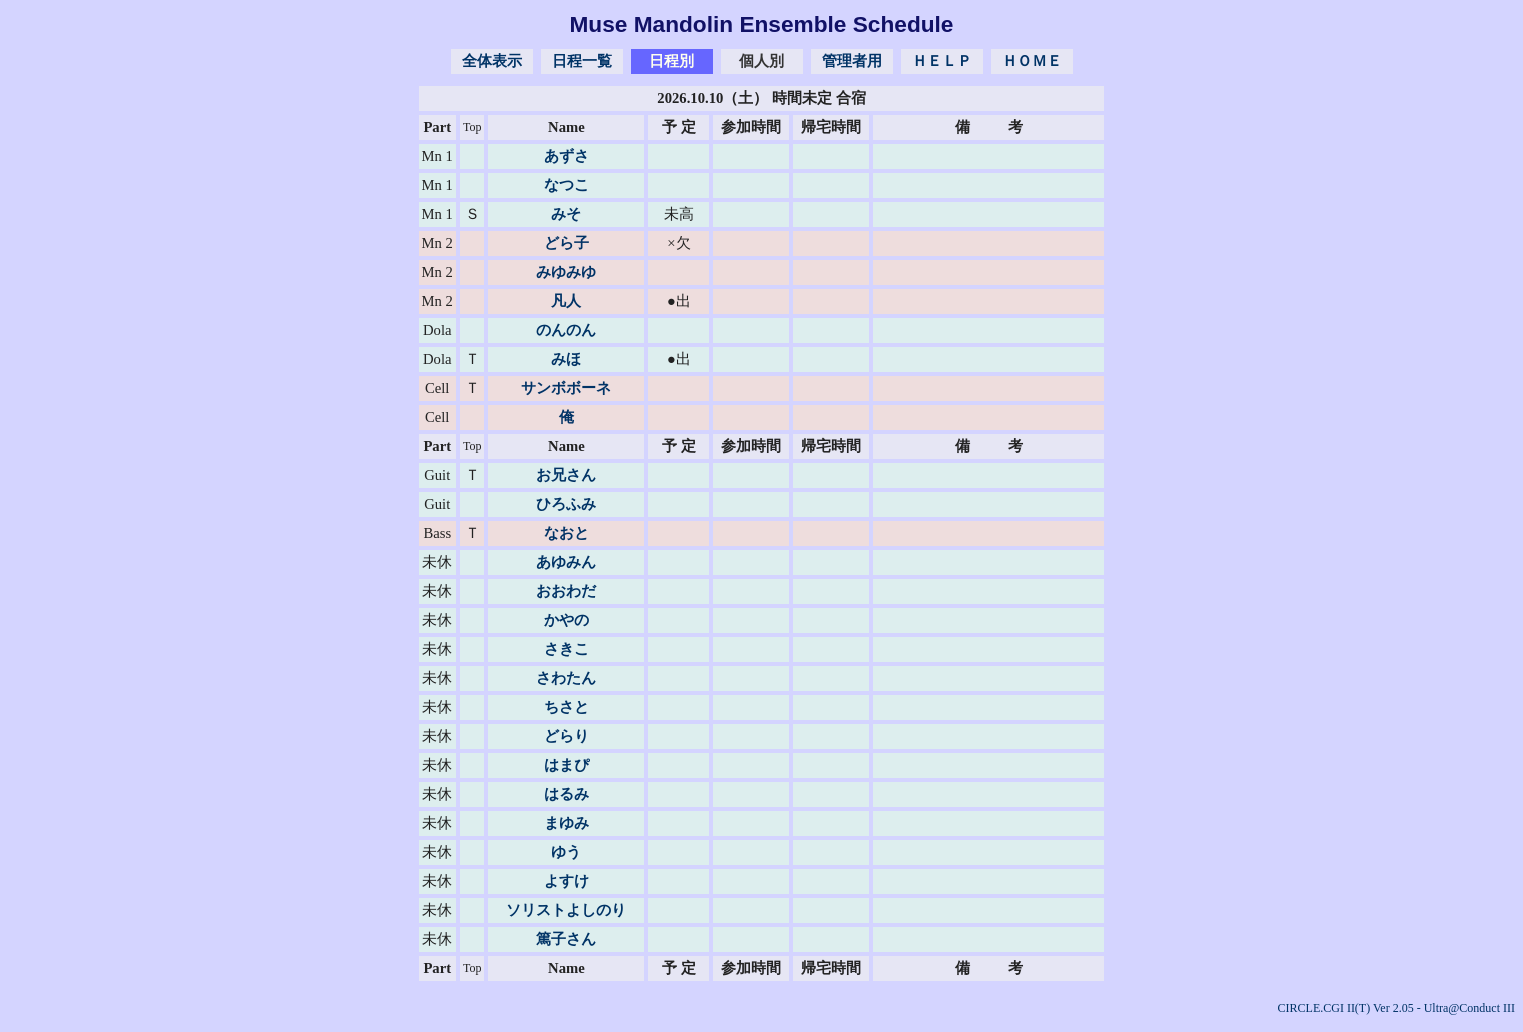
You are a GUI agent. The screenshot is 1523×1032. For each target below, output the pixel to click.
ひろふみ (566, 504)
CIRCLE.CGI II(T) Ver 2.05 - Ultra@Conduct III (1396, 1008)
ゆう (566, 852)
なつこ (566, 185)
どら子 (566, 243)
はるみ (566, 794)
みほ (566, 359)
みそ (566, 214)
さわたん (566, 678)
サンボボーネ (566, 388)
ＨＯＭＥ (1032, 61)
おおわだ (566, 591)
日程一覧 (582, 61)
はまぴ (566, 765)
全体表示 (492, 61)
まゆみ (566, 823)
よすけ (566, 881)
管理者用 (852, 61)
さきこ (566, 649)
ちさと (566, 707)
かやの (566, 620)
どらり (566, 736)
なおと (566, 533)
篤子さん (566, 939)
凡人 (566, 301)
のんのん (566, 330)
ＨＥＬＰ (942, 61)
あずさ (566, 156)
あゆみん (566, 562)
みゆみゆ (566, 272)
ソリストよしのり (566, 910)
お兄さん (566, 475)
